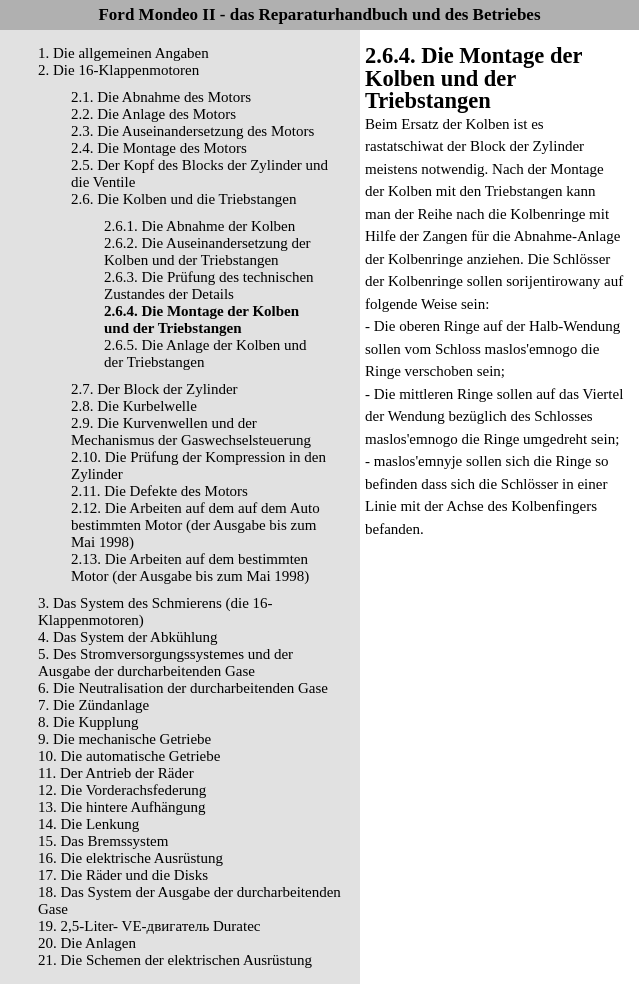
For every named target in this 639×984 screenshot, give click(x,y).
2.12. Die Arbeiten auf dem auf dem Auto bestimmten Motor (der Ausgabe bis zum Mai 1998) (195, 525)
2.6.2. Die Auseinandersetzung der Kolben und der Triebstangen (207, 251)
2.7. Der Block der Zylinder (154, 389)
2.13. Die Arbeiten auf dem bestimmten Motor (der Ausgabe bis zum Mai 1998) (190, 567)
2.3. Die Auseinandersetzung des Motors (192, 131)
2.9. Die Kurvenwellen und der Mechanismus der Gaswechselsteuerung (191, 431)
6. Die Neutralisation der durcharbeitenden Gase (183, 688)
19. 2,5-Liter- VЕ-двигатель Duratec (149, 926)
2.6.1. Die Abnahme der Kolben (199, 226)
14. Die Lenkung (88, 824)
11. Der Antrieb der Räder (116, 773)
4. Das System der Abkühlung (128, 637)
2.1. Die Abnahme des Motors (161, 97)
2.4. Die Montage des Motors (159, 148)
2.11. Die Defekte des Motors (159, 491)
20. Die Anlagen (87, 943)
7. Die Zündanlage (93, 705)
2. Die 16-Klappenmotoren (118, 70)
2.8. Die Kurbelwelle (134, 406)
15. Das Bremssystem (103, 841)
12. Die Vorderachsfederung (122, 790)
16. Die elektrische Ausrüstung (130, 858)
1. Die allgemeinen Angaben (123, 53)
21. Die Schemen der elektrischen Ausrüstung (175, 960)
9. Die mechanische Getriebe (124, 739)
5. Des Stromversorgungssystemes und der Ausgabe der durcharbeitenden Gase (165, 662)
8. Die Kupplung (88, 722)
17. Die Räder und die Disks (123, 875)
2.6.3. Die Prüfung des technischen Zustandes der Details (209, 285)
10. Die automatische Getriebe (129, 756)
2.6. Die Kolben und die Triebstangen (183, 199)
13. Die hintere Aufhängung (121, 807)
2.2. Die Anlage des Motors (153, 114)
